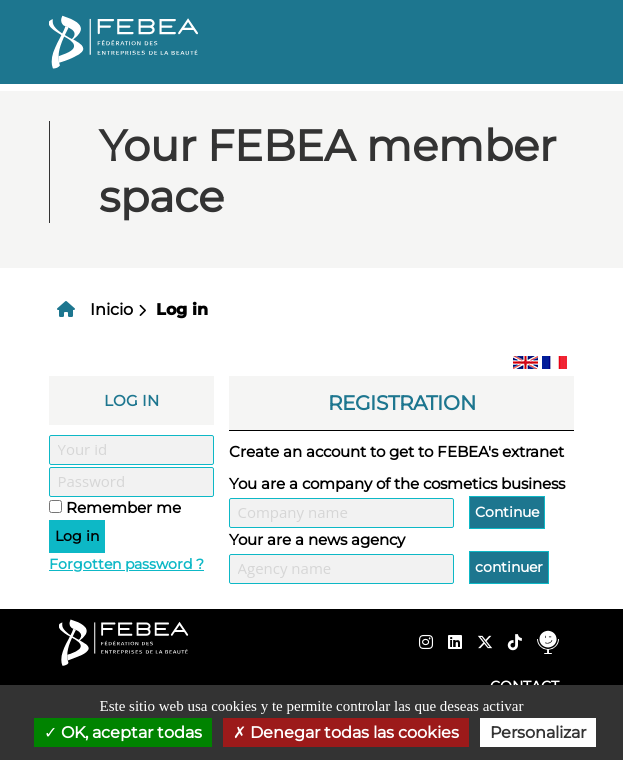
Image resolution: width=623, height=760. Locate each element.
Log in (182, 309)
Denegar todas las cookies (346, 732)
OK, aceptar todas (123, 732)
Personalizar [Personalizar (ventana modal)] (538, 732)
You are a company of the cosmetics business (397, 483)
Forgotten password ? (126, 564)
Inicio (111, 309)
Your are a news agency (317, 539)
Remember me (123, 507)
